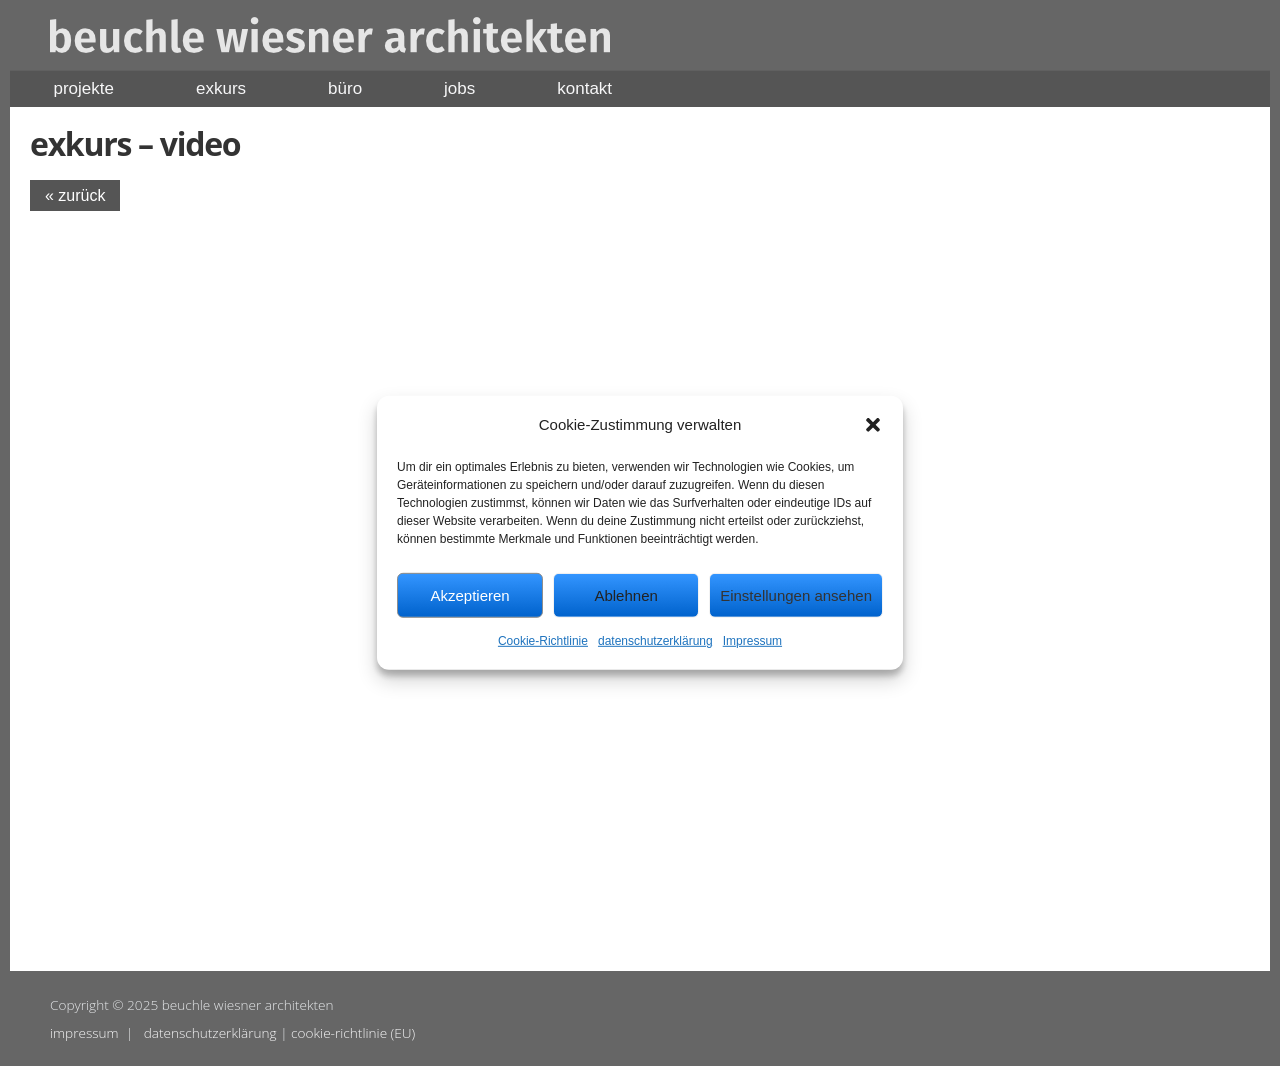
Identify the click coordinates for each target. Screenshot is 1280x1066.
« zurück (75, 195)
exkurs (221, 88)
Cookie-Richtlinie (543, 641)
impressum (84, 1032)
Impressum (752, 641)
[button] (873, 424)
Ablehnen (625, 595)
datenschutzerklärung (655, 641)
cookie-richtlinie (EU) (353, 1032)
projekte (84, 88)
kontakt (584, 88)
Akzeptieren (469, 595)
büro (345, 88)
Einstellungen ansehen (796, 595)
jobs (459, 88)
